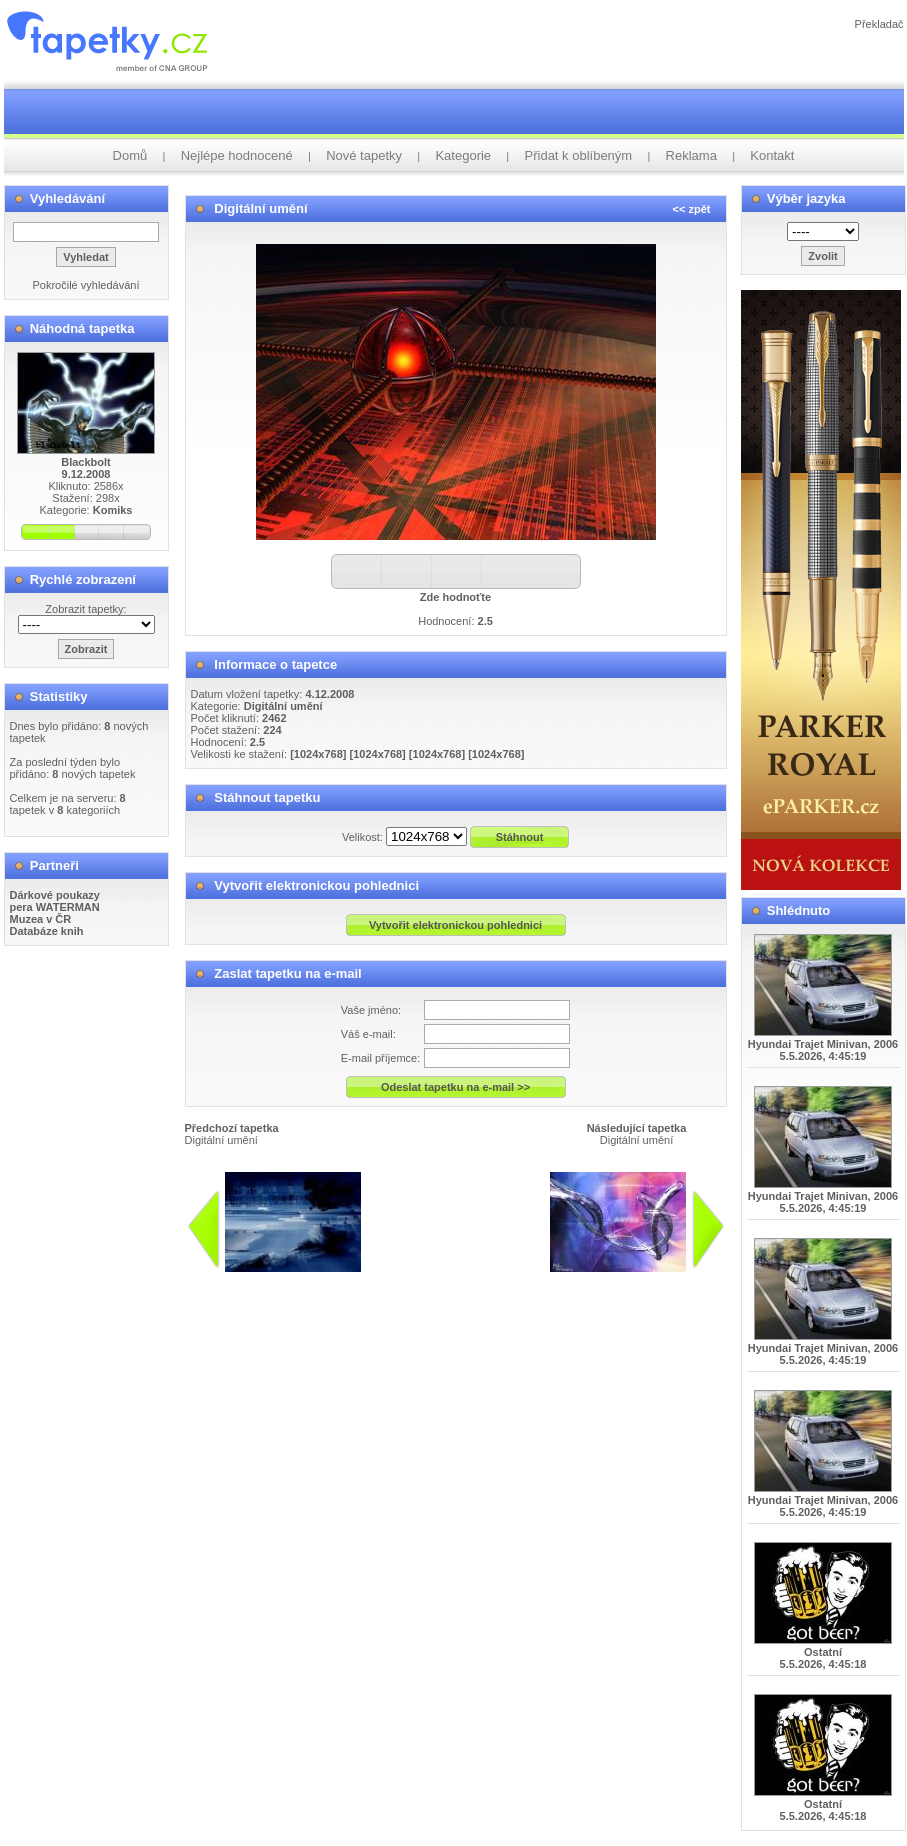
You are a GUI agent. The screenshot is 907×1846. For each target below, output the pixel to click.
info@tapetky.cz (558, 1280)
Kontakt (772, 155)
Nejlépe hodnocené (237, 155)
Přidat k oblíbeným (579, 155)
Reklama (691, 155)
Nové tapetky (364, 155)
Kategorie (463, 155)
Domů (130, 155)
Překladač (879, 24)
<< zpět (692, 209)
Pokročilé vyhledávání (85, 285)
